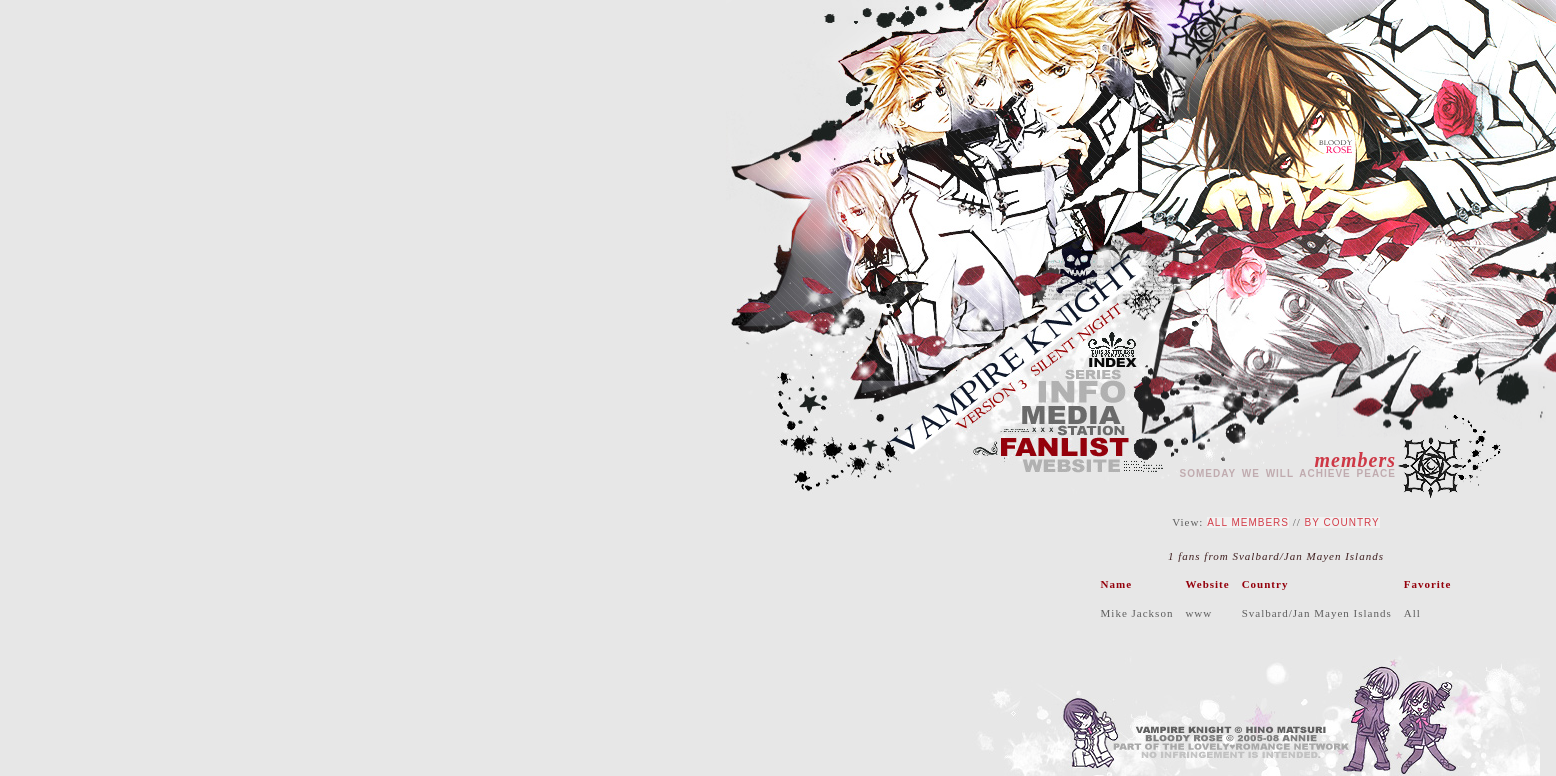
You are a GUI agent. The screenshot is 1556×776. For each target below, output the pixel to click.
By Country (1342, 522)
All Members (1248, 522)
